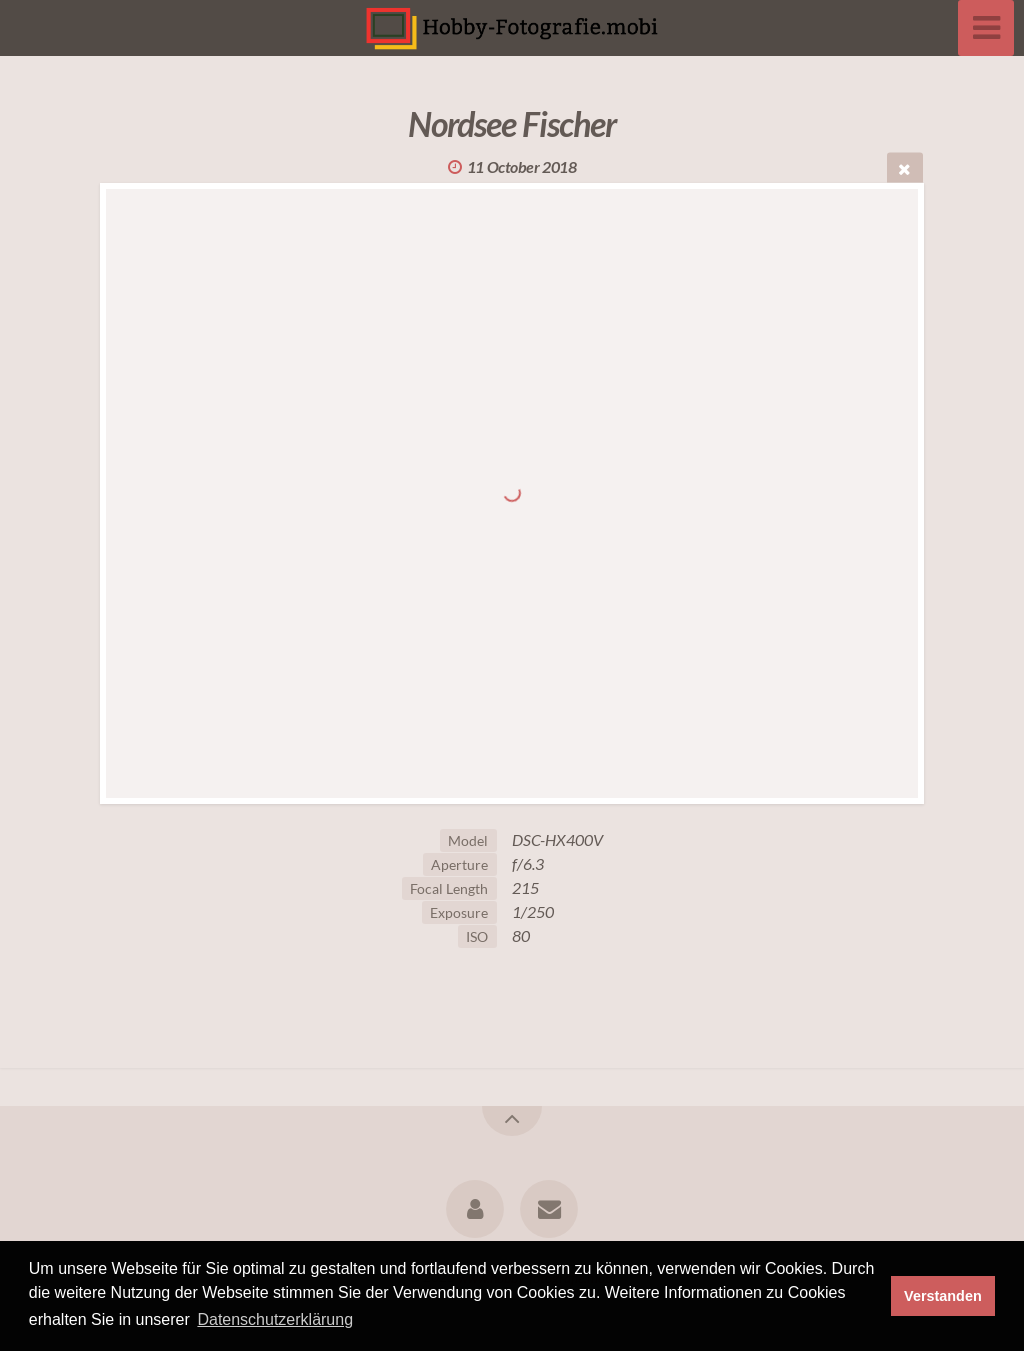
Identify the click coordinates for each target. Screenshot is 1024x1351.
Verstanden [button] (943, 1296)
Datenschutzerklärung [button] (275, 1319)
